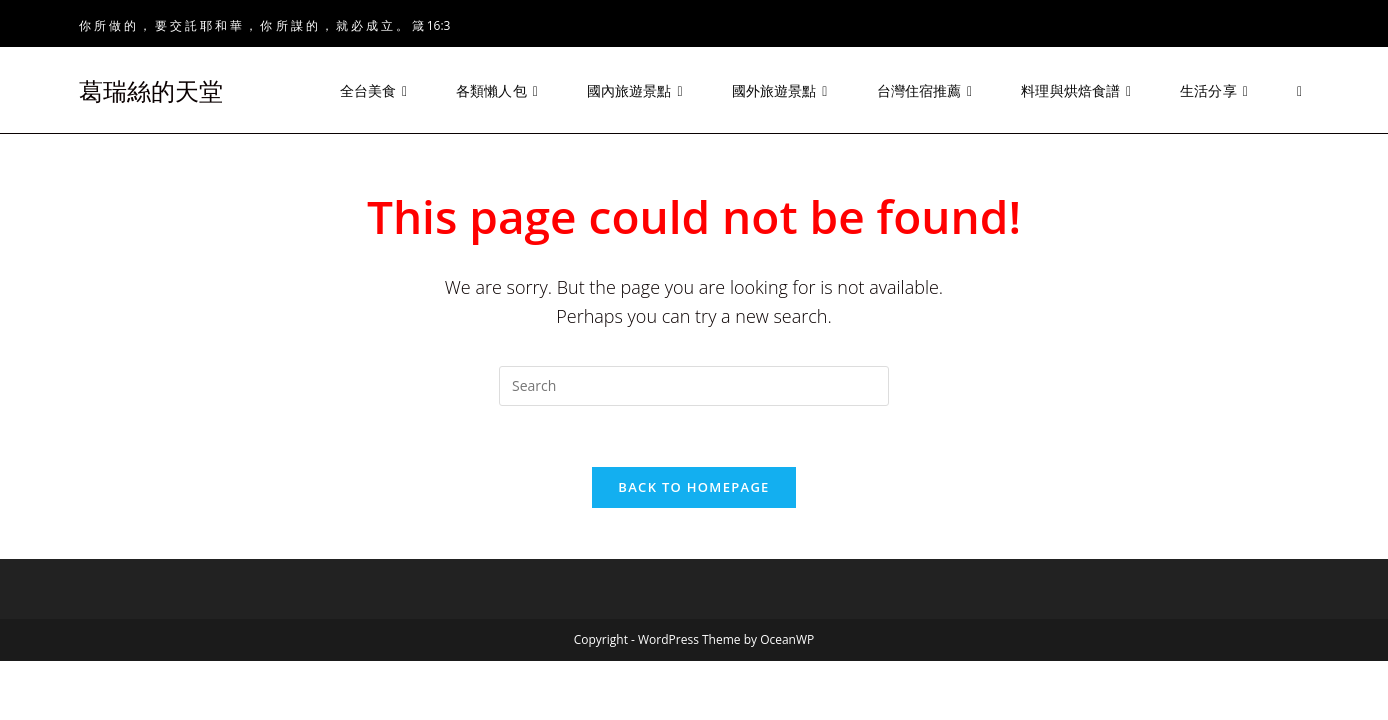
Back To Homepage (693, 487)
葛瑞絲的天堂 (151, 90)
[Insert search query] (694, 386)
